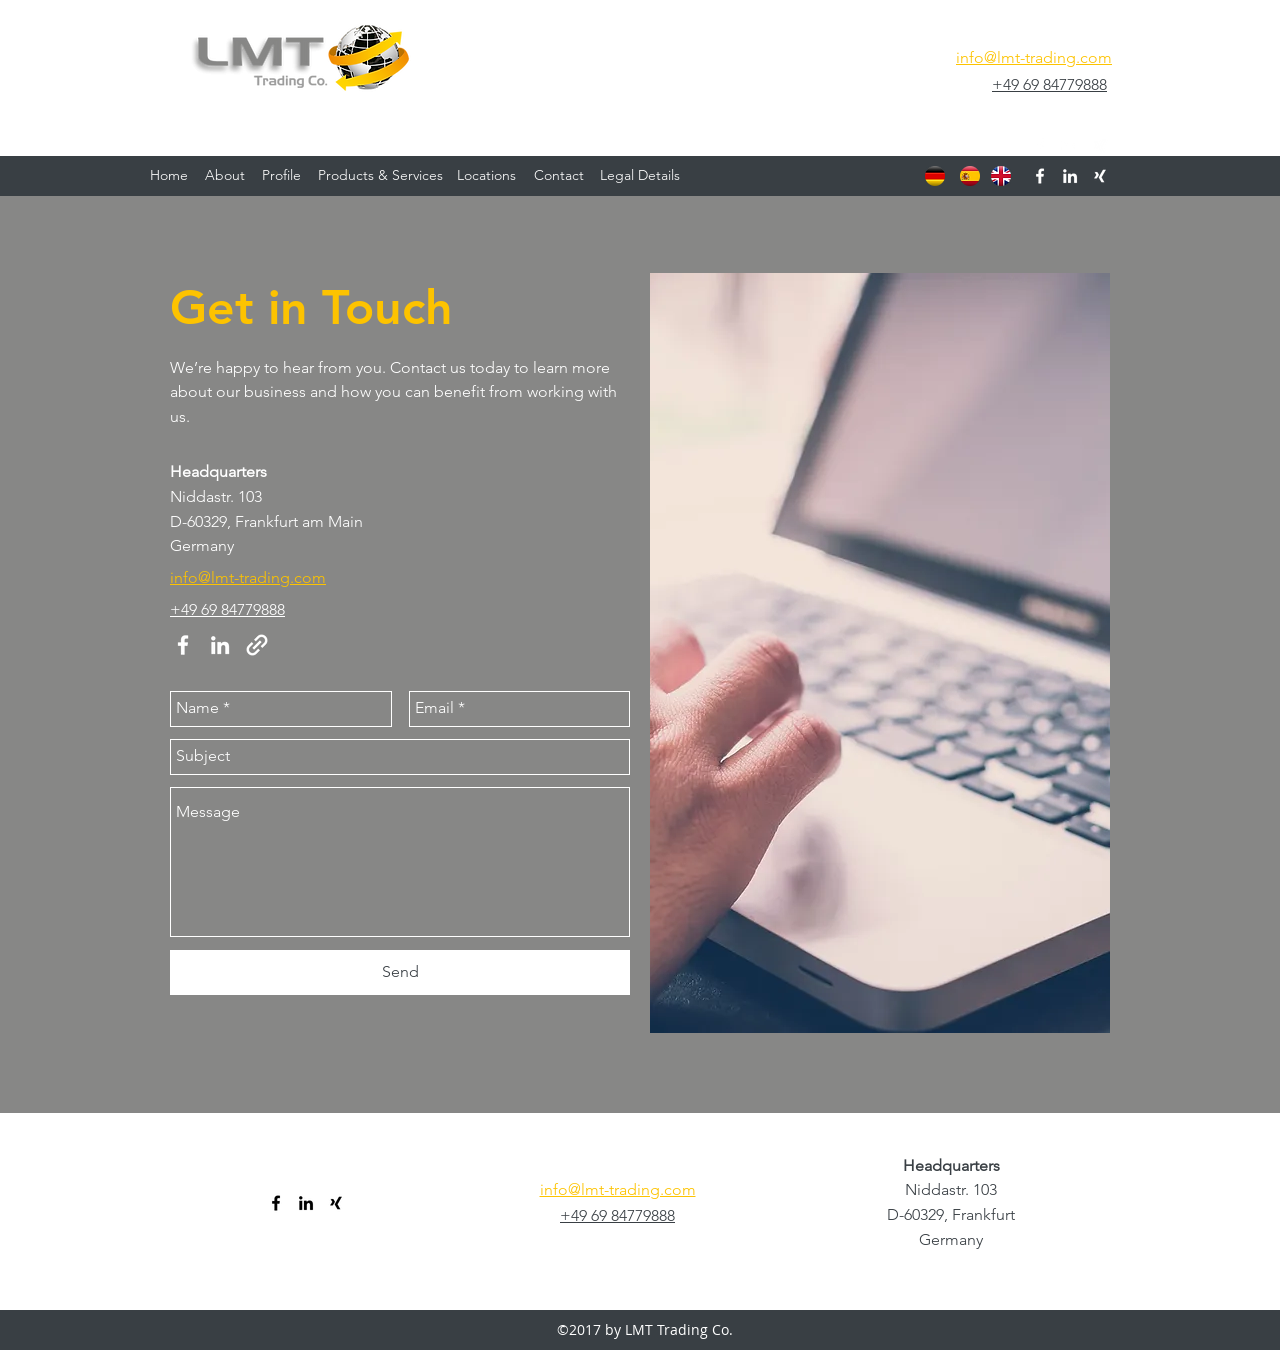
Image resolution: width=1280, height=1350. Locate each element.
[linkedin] (1070, 146)
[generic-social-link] (1100, 146)
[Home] (169, 176)
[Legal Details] (640, 176)
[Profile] (281, 176)
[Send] (400, 972)
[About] (225, 176)
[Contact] (559, 176)
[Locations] (486, 176)
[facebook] (1040, 146)
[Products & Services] (380, 176)
